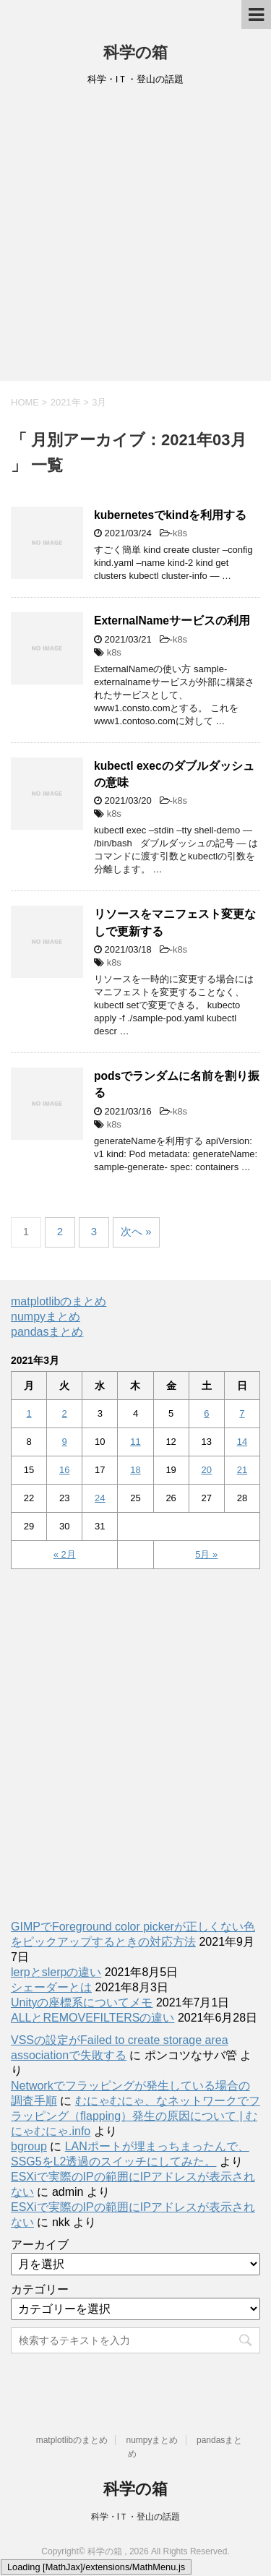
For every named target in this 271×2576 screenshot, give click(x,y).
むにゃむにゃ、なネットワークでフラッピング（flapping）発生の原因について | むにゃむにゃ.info (135, 2116)
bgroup (29, 2146)
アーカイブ (40, 2244)
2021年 (66, 402)
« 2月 (64, 1554)
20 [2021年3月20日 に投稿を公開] (207, 1469)
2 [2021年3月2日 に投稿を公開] (64, 1413)
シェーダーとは (51, 1987)
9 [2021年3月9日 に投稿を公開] (64, 1441)
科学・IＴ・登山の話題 (135, 2517)
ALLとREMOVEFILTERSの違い (92, 2018)
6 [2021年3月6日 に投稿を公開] (206, 1413)
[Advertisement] (135, 238)
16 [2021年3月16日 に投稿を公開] (64, 1469)
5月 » (206, 1554)
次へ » (136, 1231)
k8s (180, 533)
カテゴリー (40, 2289)
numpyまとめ (45, 1316)
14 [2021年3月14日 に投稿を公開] (242, 1441)
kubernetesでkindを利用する (170, 515)
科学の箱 (135, 52)
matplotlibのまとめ (58, 1301)
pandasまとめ (47, 1332)
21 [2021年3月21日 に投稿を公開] (242, 1469)
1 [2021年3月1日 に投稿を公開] (28, 1413)
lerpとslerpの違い (56, 1972)
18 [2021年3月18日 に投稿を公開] (135, 1469)
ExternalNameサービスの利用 (172, 620)
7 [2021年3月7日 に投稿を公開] (241, 1413)
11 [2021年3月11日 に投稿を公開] (135, 1441)
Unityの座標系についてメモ (81, 2002)
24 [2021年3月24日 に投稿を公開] (100, 1498)
